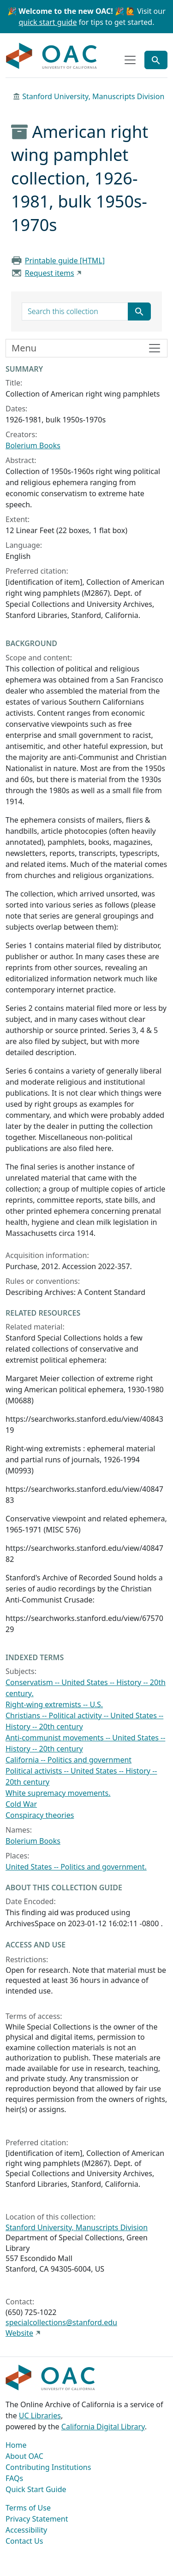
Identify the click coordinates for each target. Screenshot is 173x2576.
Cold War (21, 1804)
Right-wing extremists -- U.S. (54, 1704)
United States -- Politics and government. (76, 1867)
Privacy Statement (37, 2519)
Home (16, 2445)
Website (19, 2333)
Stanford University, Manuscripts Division (93, 96)
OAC (52, 56)
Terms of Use (28, 2508)
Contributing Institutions (48, 2467)
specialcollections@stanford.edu (61, 2322)
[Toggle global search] (155, 60)
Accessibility (26, 2530)
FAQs (14, 2478)
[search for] (75, 312)
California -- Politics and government (68, 1760)
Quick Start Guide (36, 2489)
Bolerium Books (33, 445)
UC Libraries (40, 2415)
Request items (49, 273)
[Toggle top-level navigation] (130, 60)
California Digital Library (103, 2427)
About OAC (24, 2456)
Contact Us (24, 2541)
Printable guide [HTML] (65, 260)
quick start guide (48, 22)
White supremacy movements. (58, 1793)
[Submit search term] (139, 312)
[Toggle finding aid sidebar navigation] (86, 348)
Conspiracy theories (40, 1815)
